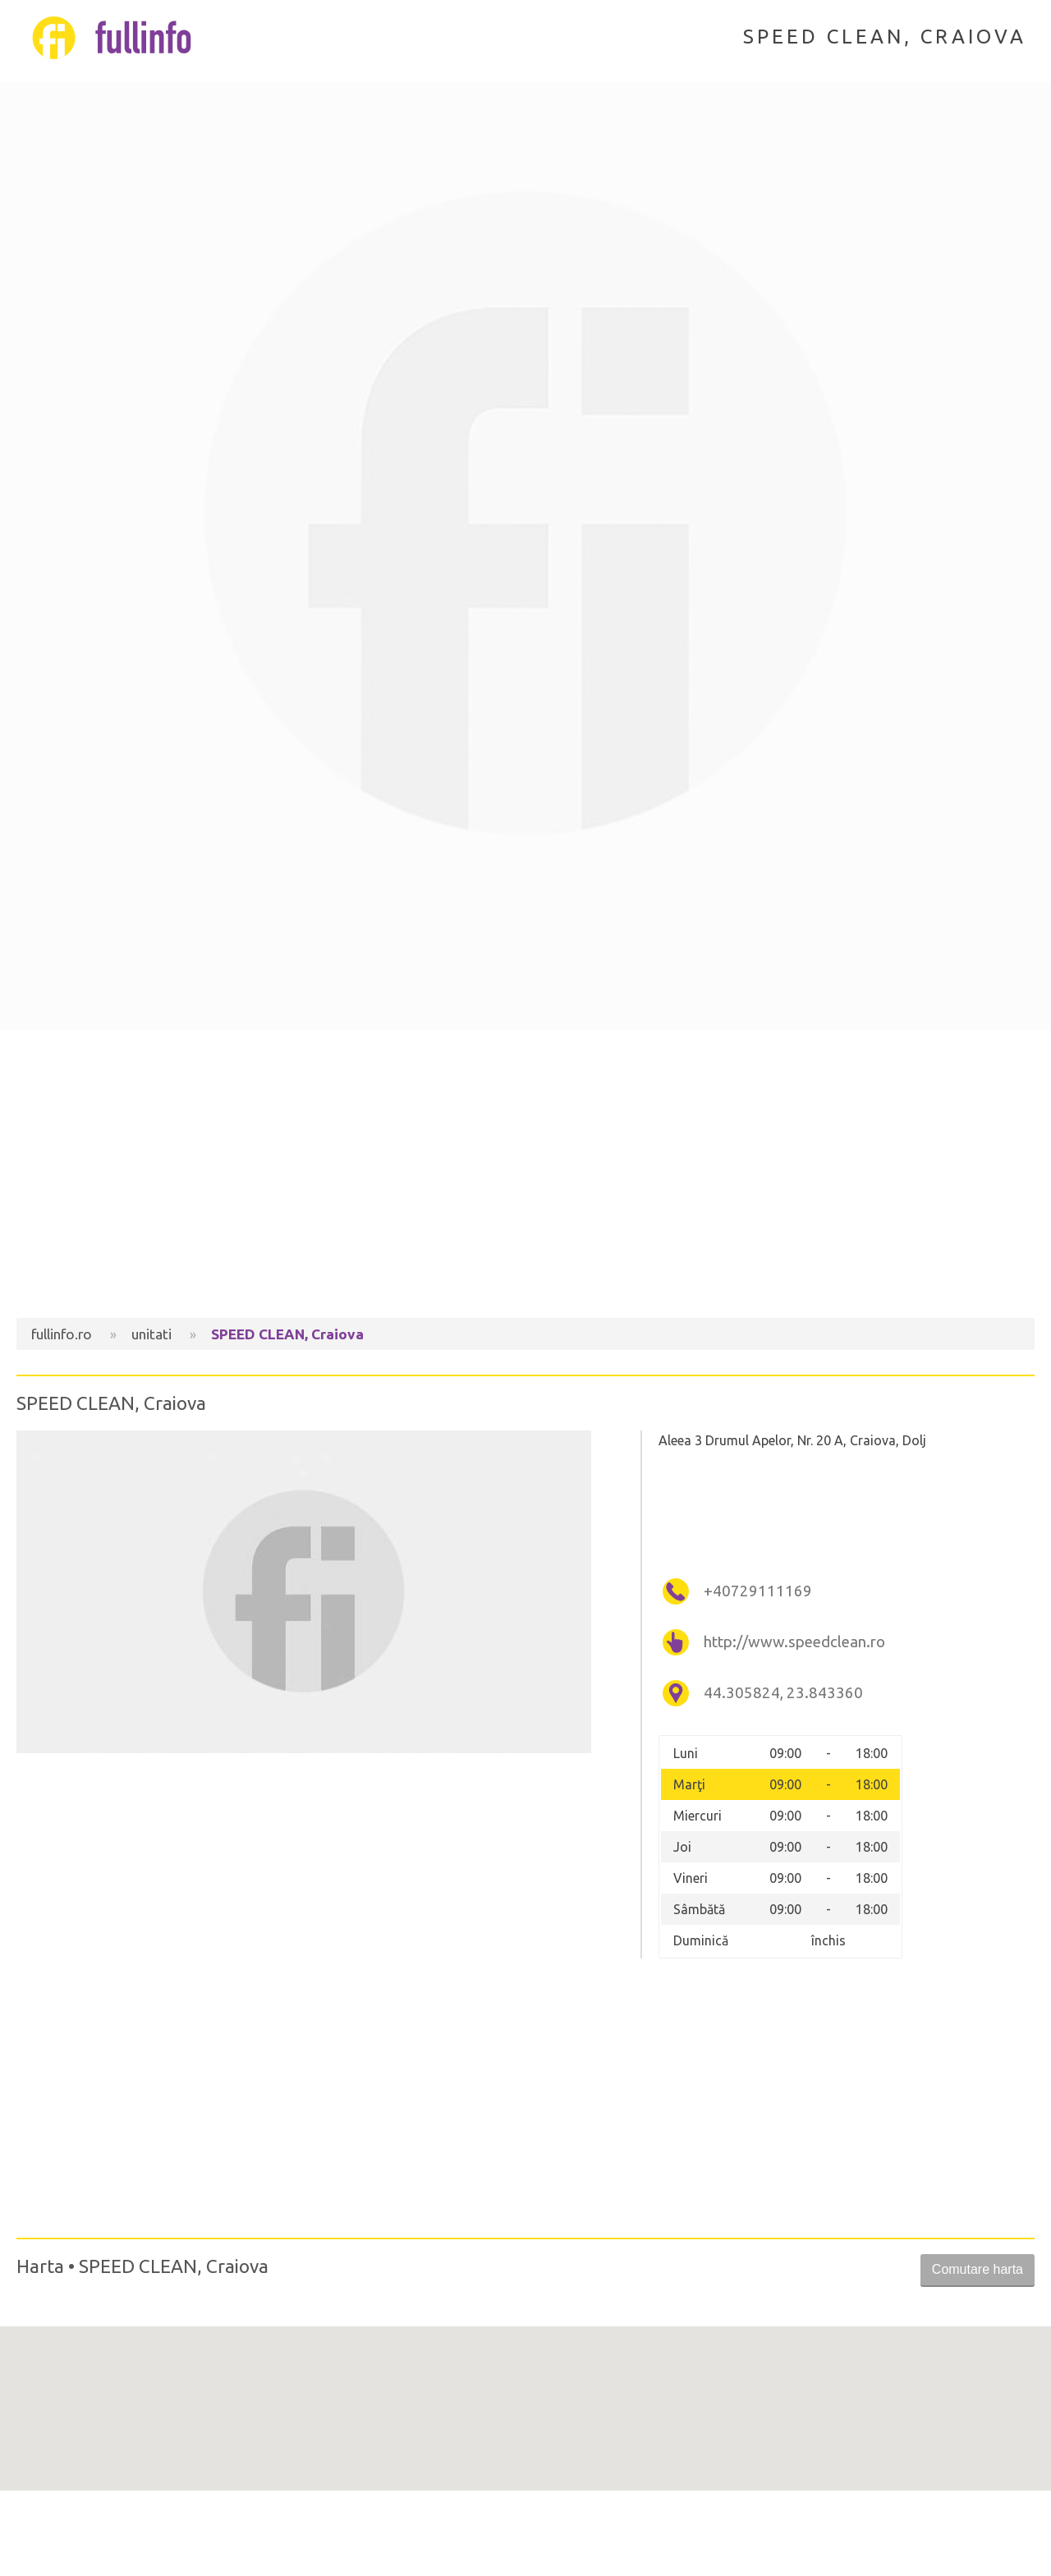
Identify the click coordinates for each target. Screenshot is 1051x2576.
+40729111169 (758, 1591)
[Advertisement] (525, 1178)
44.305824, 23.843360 (783, 1692)
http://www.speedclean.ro (794, 1642)
